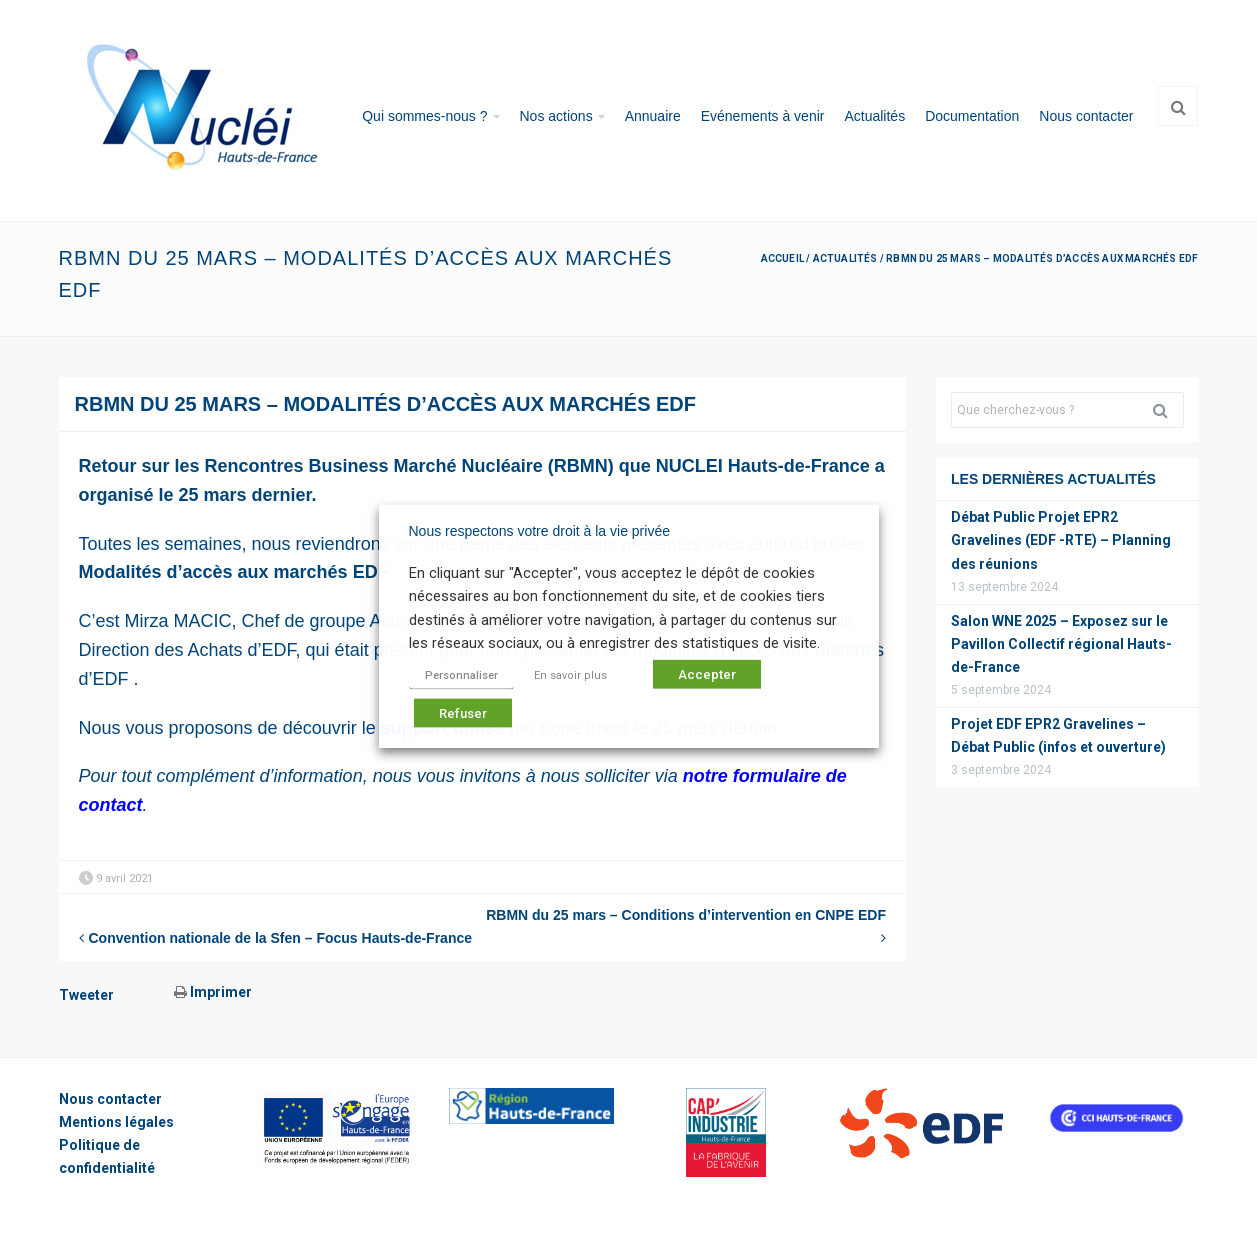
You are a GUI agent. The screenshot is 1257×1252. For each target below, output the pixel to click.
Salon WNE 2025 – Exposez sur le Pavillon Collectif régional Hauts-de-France (1061, 644)
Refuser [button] (463, 712)
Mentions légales (116, 1122)
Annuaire (653, 116)
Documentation (972, 116)
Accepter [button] (707, 673)
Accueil (782, 258)
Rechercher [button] (1168, 410)
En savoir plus (570, 674)
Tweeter (86, 995)
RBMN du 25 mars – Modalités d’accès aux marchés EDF (386, 404)
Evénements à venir (763, 116)
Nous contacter (1086, 116)
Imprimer (213, 992)
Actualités (874, 116)
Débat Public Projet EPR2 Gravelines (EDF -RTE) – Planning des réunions (1061, 540)
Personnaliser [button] (461, 674)
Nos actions (556, 116)
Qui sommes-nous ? (424, 116)
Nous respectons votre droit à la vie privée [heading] (539, 531)
